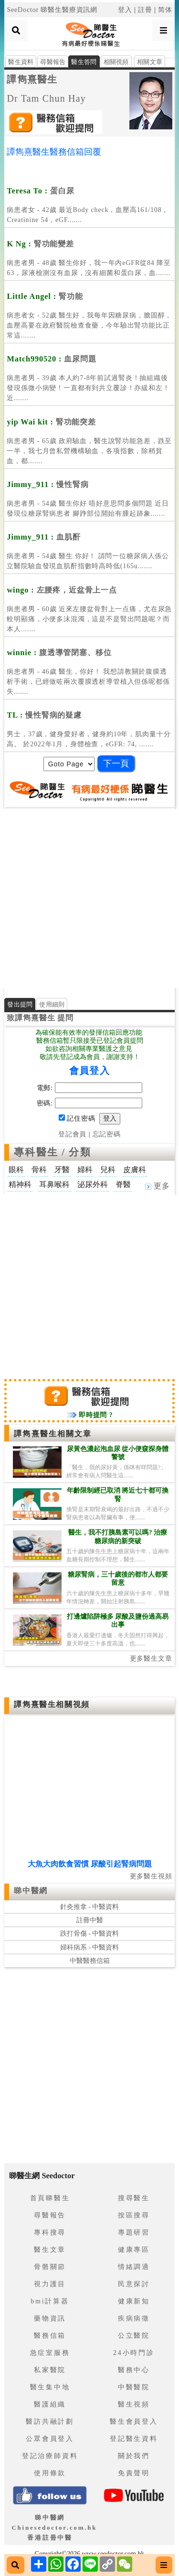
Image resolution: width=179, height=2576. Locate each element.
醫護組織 (50, 2404)
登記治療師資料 (50, 2455)
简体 (165, 9)
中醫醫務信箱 (90, 1960)
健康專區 (134, 2249)
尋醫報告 (52, 61)
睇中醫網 (30, 1891)
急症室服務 (50, 2352)
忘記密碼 (107, 1134)
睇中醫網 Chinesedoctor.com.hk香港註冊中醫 (54, 2527)
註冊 (145, 9)
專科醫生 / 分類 (52, 1152)
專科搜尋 (50, 2232)
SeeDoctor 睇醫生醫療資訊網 (52, 9)
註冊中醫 (89, 1920)
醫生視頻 (134, 2404)
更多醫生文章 (151, 1658)
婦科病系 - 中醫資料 (89, 1947)
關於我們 (134, 2455)
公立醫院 (134, 2335)
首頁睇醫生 (50, 2198)
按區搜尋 (134, 2215)
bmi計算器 (50, 2301)
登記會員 (72, 1134)
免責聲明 (134, 2473)
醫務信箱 (50, 2335)
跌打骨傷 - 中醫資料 (89, 1933)
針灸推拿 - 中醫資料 (89, 1906)
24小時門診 (134, 2352)
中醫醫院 (134, 2387)
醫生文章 (50, 2249)
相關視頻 (116, 61)
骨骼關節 (50, 2266)
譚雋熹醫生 (32, 79)
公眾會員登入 (50, 2438)
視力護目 (50, 2284)
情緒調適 (134, 2266)
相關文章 (149, 61)
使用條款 (50, 2473)
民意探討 (134, 2284)
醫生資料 (20, 61)
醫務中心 (134, 2370)
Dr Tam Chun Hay (46, 98)
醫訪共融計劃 (50, 2421)
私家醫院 (50, 2370)
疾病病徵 (134, 2318)
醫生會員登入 (134, 2421)
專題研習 (134, 2232)
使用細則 (51, 1004)
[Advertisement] (89, 898)
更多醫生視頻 (151, 1876)
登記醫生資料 (134, 2438)
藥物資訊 (50, 2318)
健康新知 (134, 2301)
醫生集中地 (50, 2387)
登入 (125, 9)
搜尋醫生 (134, 2198)
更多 (157, 1186)
